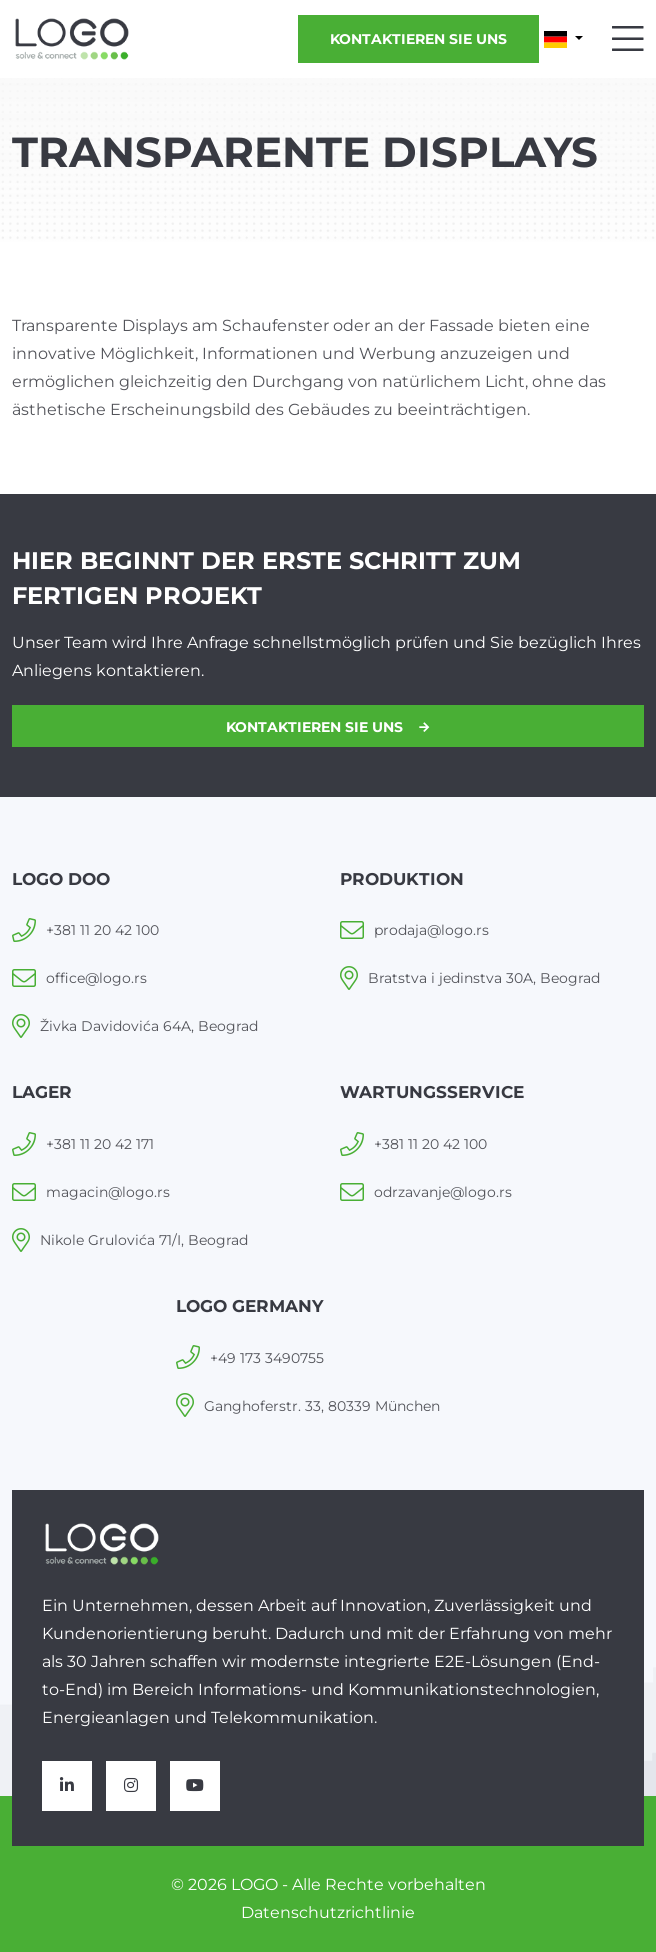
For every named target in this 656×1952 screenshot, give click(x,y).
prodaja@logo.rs (431, 930)
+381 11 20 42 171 (100, 1144)
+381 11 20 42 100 (102, 930)
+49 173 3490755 (267, 1358)
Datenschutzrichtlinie (328, 1912)
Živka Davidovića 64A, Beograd (149, 1026)
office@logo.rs (96, 978)
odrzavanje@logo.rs (443, 1192)
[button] (563, 39)
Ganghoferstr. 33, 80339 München (322, 1406)
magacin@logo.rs (108, 1192)
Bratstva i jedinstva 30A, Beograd (484, 978)
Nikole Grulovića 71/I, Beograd (144, 1240)
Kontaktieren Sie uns (418, 39)
